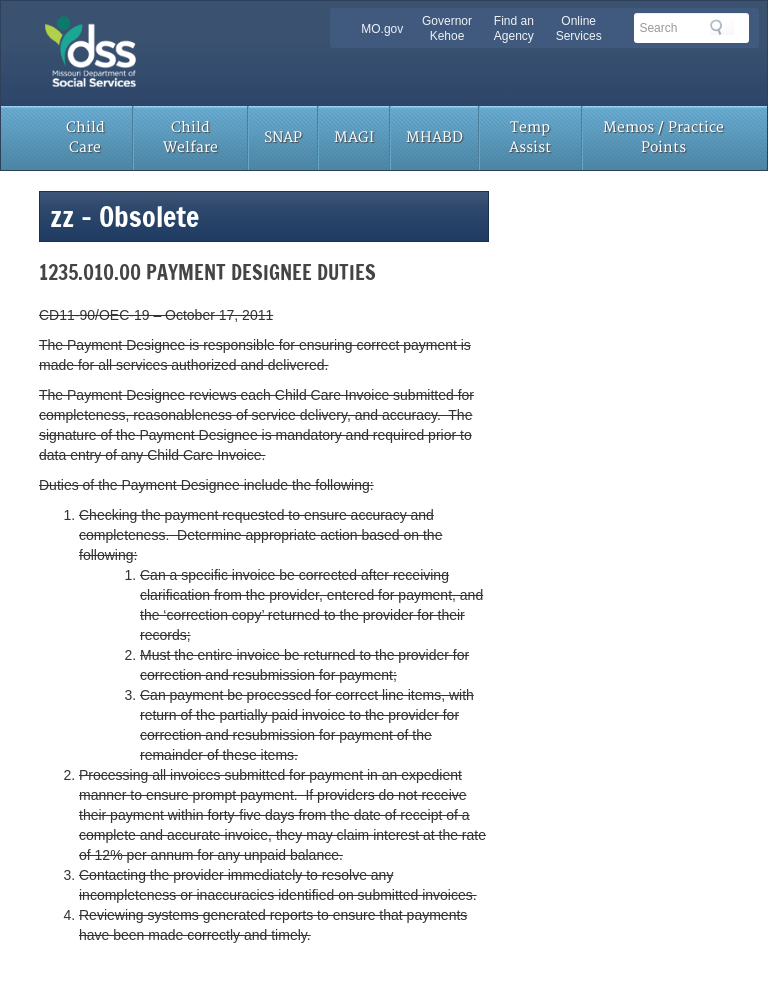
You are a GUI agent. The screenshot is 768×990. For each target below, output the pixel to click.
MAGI (354, 137)
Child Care (85, 137)
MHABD (434, 137)
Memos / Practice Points (663, 137)
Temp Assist (530, 137)
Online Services (579, 28)
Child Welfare (190, 137)
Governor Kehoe (447, 28)
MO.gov (382, 29)
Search (722, 27)
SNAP (283, 137)
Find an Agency (514, 28)
